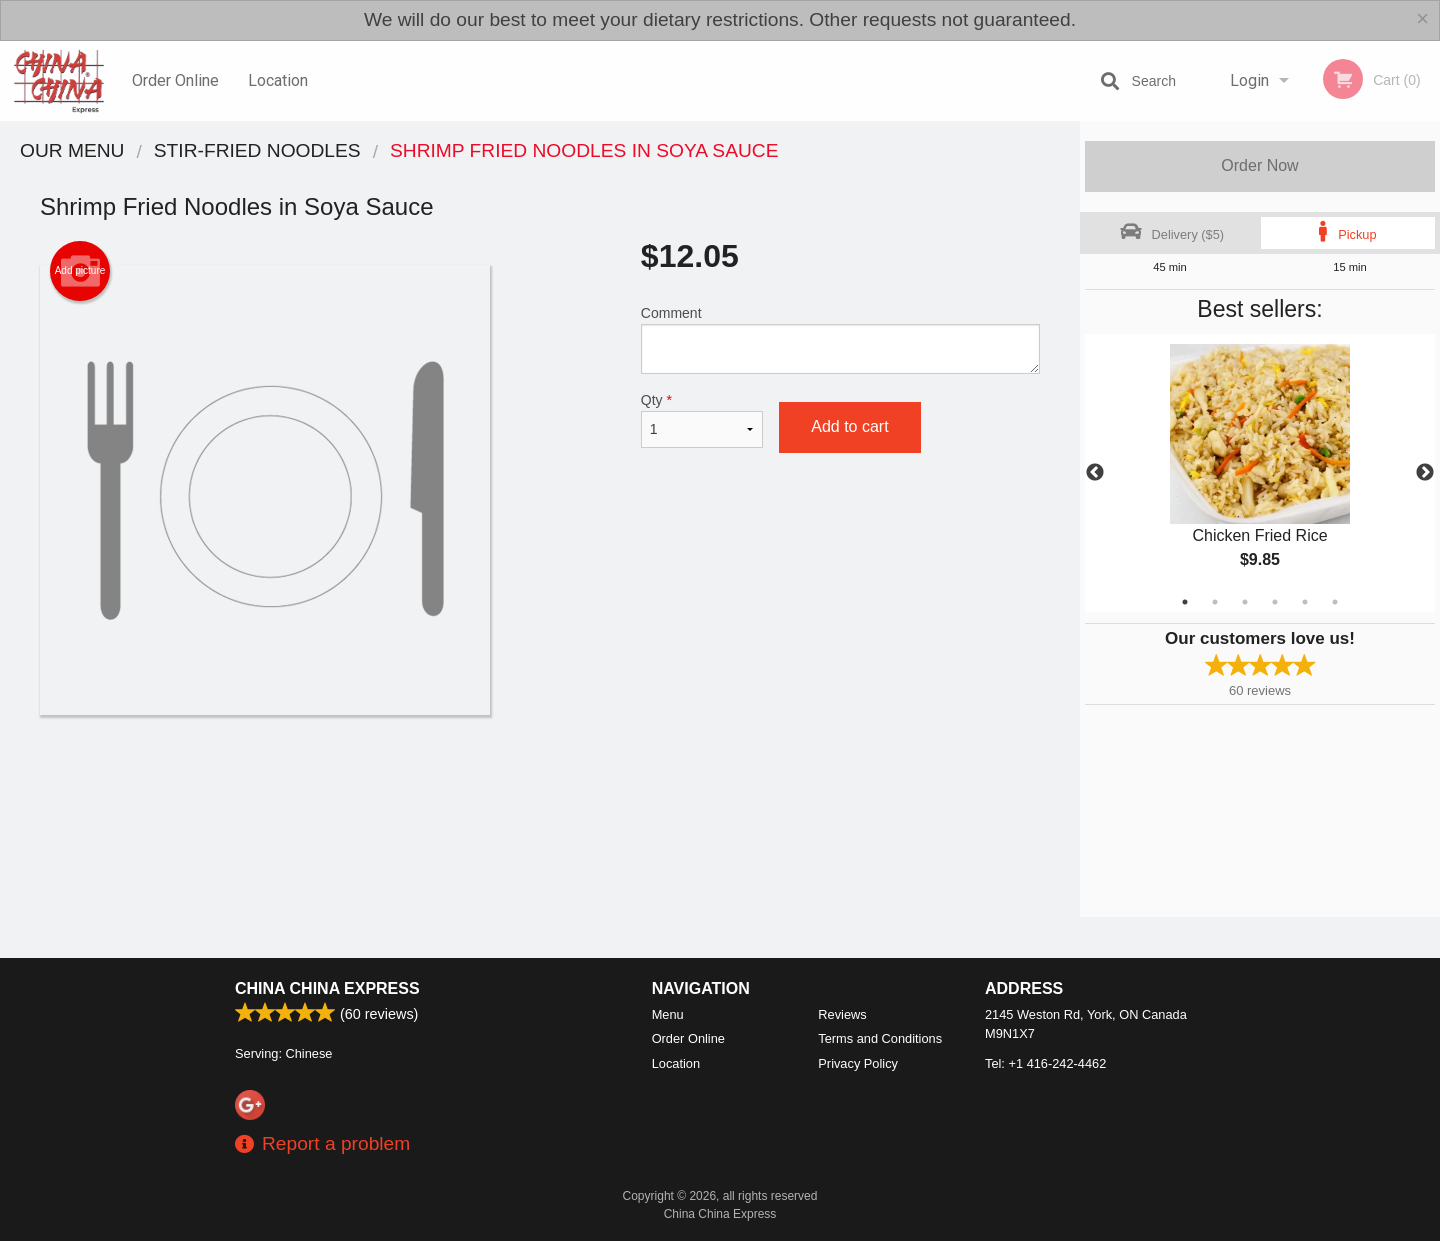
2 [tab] (1215, 602)
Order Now (1259, 165)
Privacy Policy (858, 1063)
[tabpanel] (1260, 473)
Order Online (175, 80)
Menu (668, 1014)
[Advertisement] (540, 780)
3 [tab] (1245, 602)
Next (1425, 473)
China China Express (327, 988)
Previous (1095, 473)
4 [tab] (1275, 602)
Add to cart (849, 426)
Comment (840, 339)
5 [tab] (1305, 602)
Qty (702, 420)
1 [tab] (1185, 602)
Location (278, 80)
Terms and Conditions (880, 1038)
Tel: (1045, 1063)
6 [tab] (1335, 602)
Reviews (842, 1014)
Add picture (80, 271)
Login (1249, 80)
